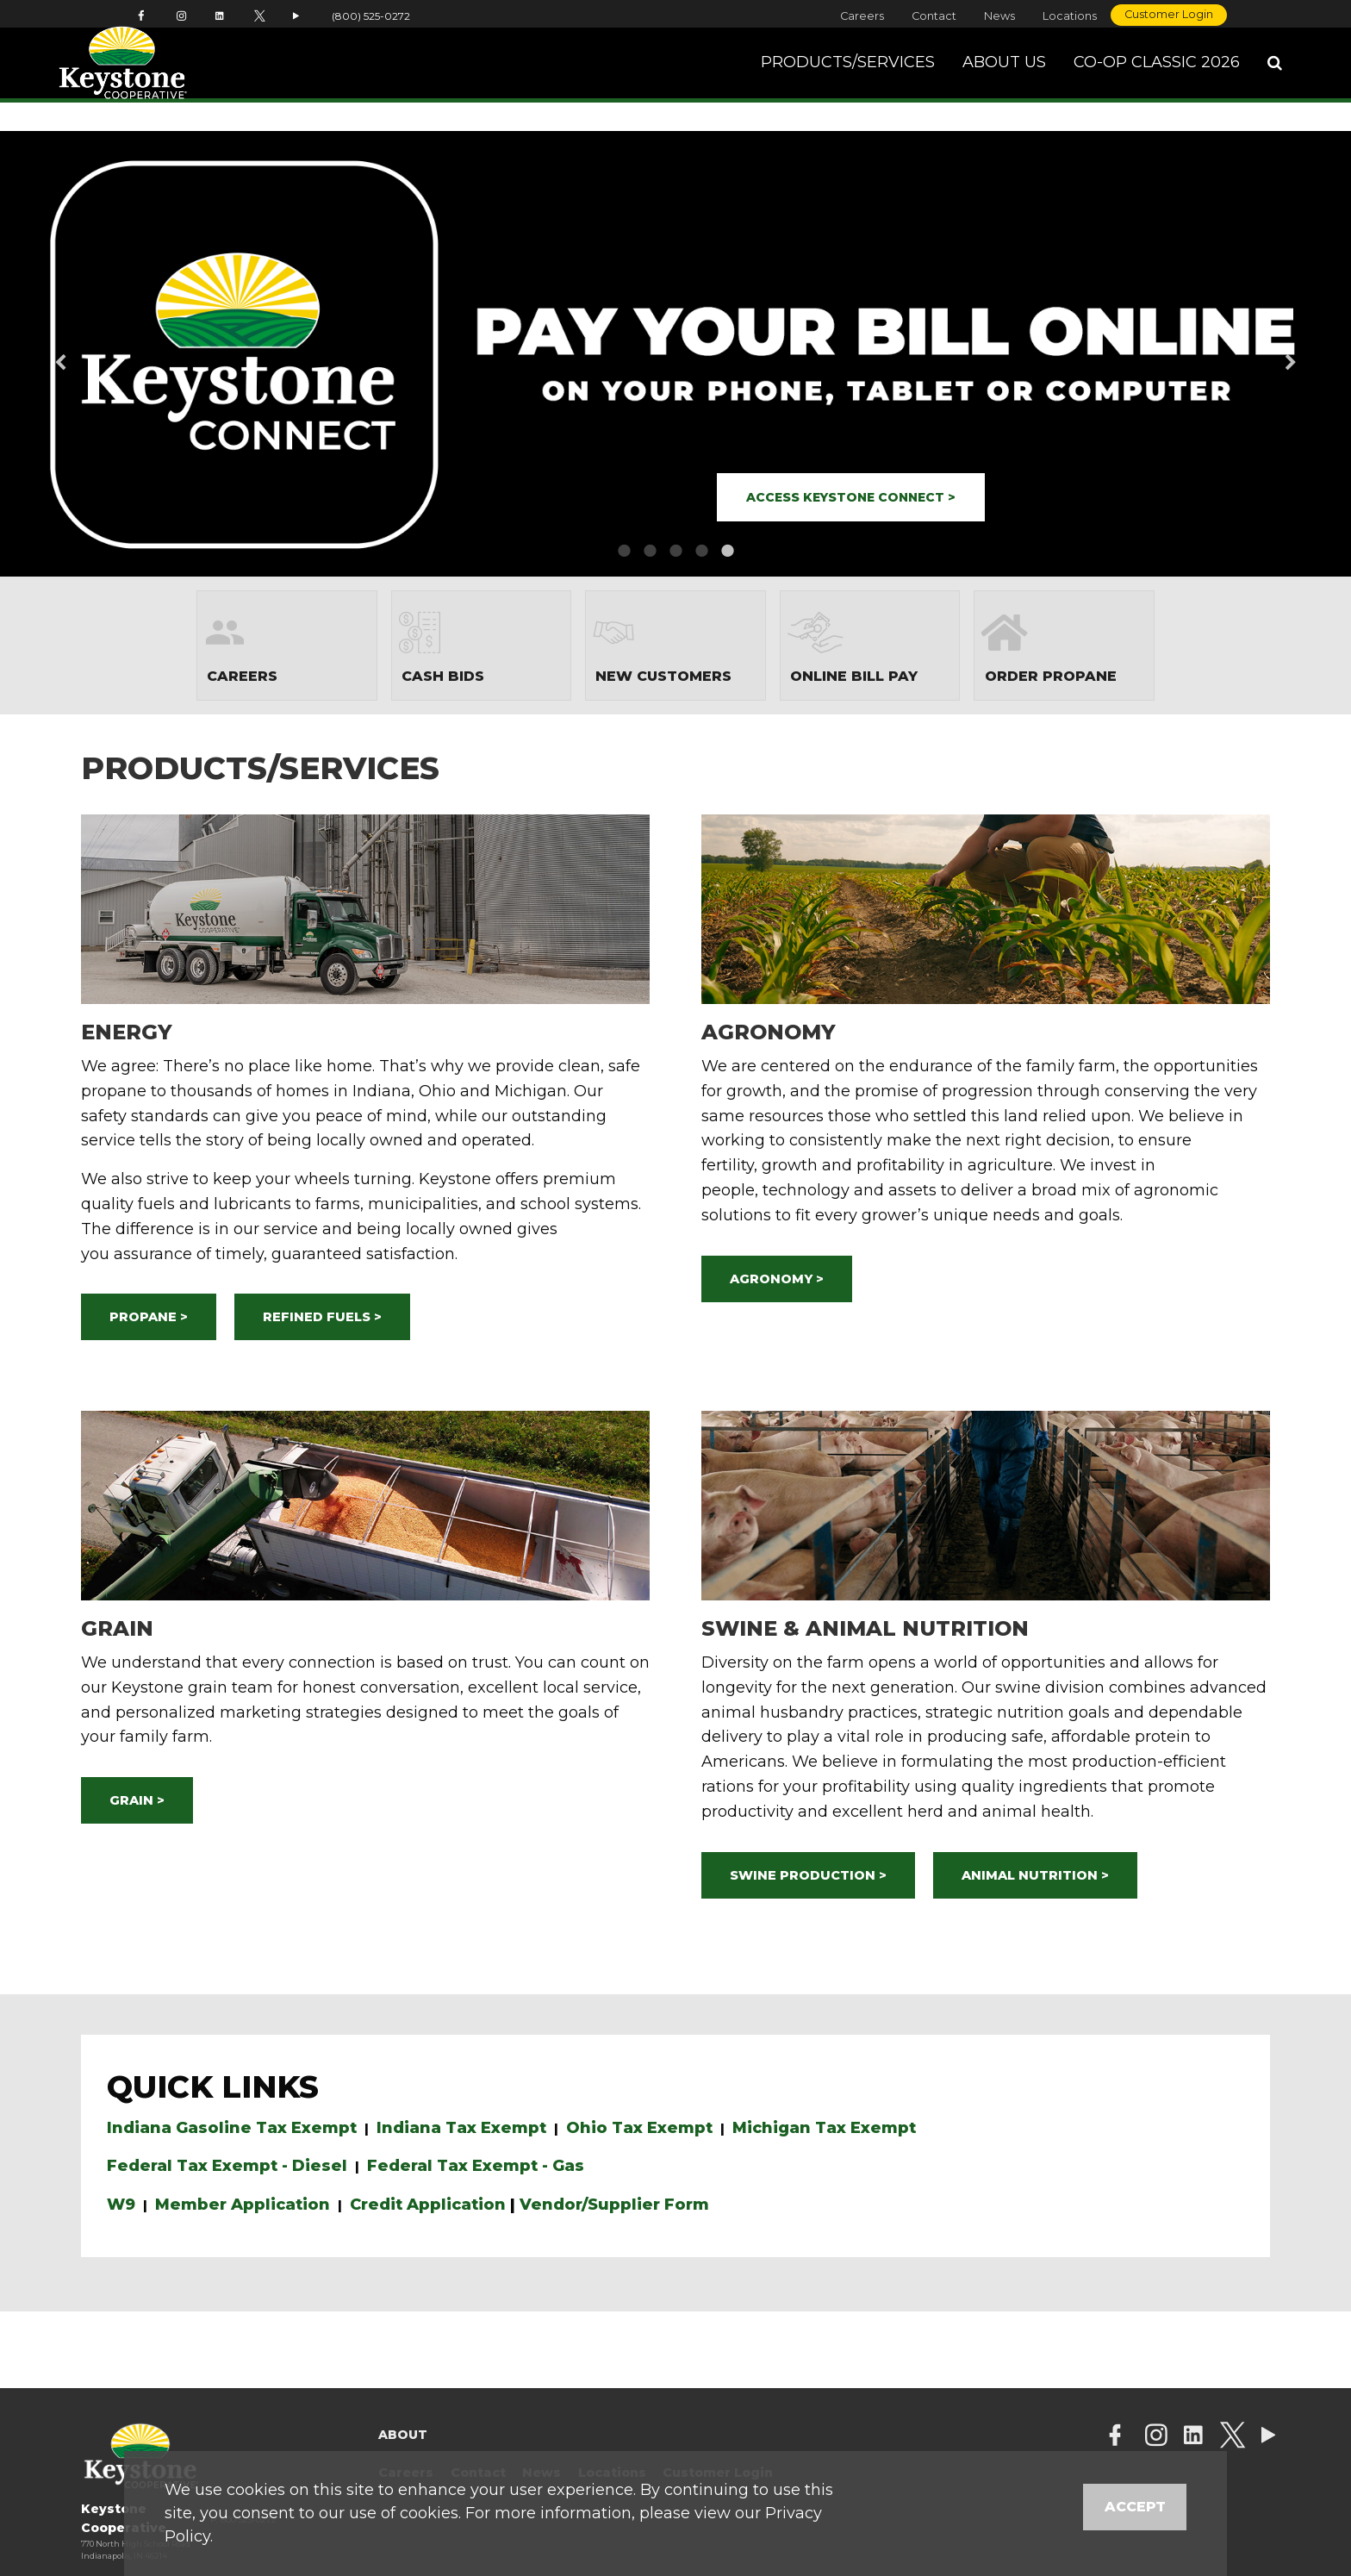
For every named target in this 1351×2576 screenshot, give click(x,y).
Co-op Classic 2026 (1157, 76)
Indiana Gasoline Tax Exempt (232, 2127)
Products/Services (848, 76)
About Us (1004, 76)
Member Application (242, 2204)
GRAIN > (137, 1800)
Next (1263, 354)
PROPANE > (148, 1317)
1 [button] (623, 550)
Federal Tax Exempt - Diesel (227, 2165)
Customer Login (1168, 14)
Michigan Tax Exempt (824, 2127)
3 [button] (675, 550)
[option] (675, 354)
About (402, 2434)
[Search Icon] (1274, 77)
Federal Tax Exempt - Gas (475, 2165)
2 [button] (649, 550)
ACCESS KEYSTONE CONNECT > (851, 497)
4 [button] (701, 550)
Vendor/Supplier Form (614, 2204)
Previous (88, 354)
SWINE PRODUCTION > (808, 1875)
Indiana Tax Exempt (461, 2127)
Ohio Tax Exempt (639, 2127)
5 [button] (727, 550)
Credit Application (428, 2204)
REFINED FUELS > (322, 1317)
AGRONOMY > (777, 1279)
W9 (121, 2204)
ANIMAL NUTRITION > (1035, 1875)
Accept (1135, 2506)
